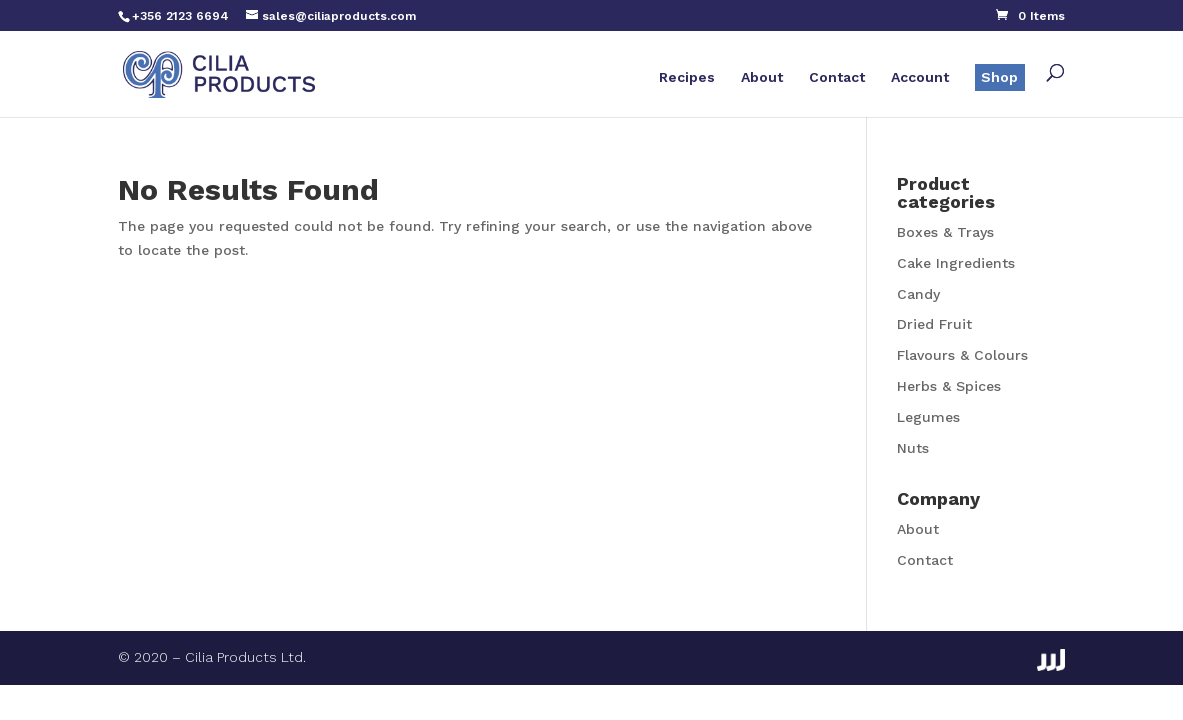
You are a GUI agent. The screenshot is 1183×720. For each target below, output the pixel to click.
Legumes (928, 417)
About (762, 77)
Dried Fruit (934, 324)
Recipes (687, 77)
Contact (837, 77)
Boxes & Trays (945, 232)
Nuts (913, 448)
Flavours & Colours (962, 355)
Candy (918, 294)
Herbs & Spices (949, 386)
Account (920, 77)
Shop (999, 77)
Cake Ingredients (956, 263)
